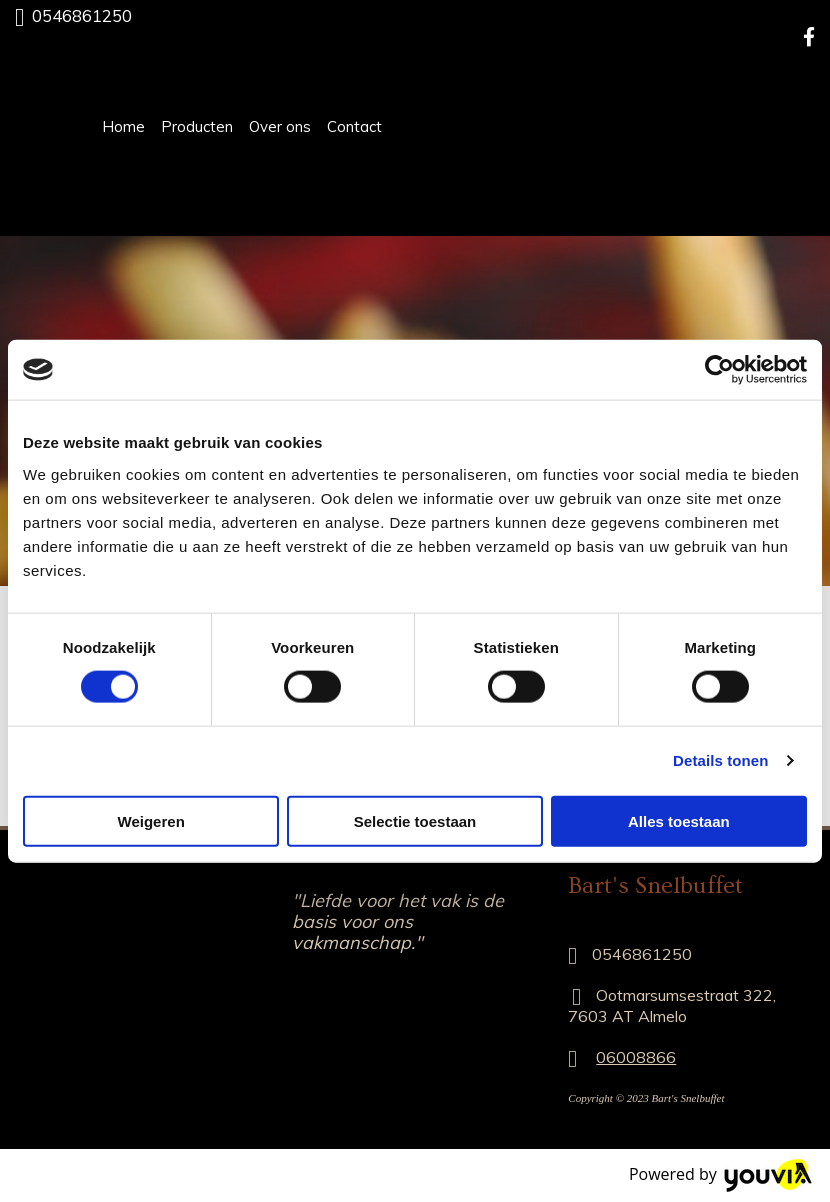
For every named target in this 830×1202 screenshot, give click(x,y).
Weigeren (151, 820)
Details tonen (720, 760)
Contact (354, 126)
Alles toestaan (679, 820)
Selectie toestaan (415, 820)
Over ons (280, 126)
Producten (197, 126)
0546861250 (82, 15)
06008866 (636, 1057)
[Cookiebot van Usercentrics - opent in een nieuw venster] (719, 370)
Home (123, 126)
